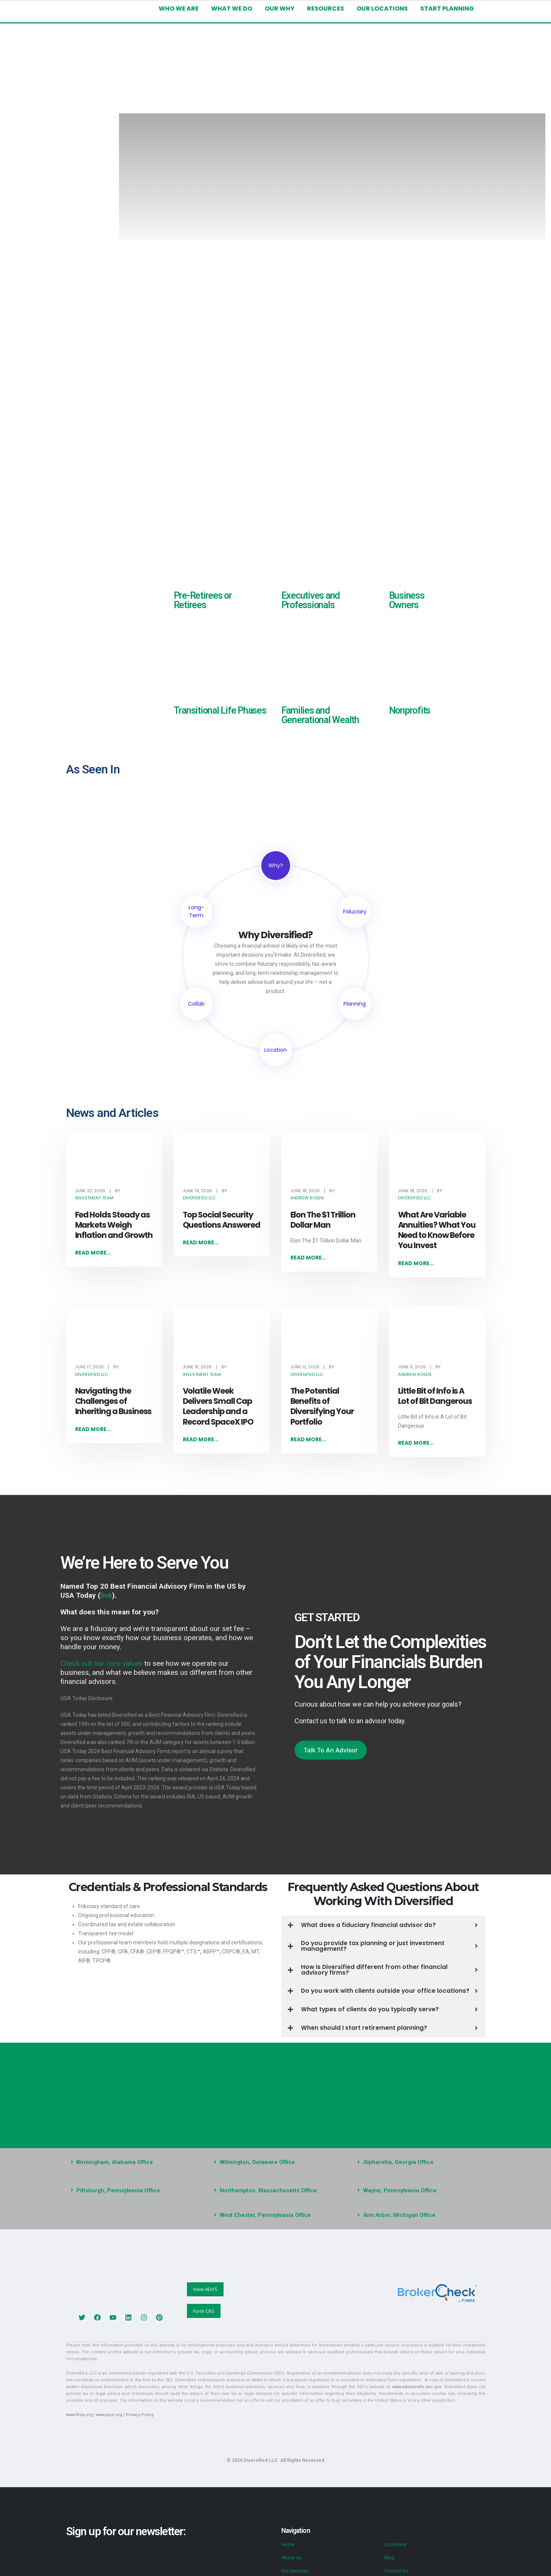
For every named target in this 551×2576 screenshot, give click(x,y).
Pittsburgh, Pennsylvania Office (118, 2190)
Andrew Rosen (307, 1198)
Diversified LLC (199, 1198)
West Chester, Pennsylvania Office (265, 2215)
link (106, 1595)
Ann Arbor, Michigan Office (399, 2215)
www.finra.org (79, 2415)
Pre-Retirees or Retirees (203, 600)
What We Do (231, 8)
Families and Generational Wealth (320, 715)
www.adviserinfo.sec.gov (416, 2387)
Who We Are (179, 8)
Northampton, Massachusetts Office (268, 2190)
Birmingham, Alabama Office (114, 2162)
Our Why (280, 8)
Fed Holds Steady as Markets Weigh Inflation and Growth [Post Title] (114, 1225)
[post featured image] (114, 1161)
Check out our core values (101, 1663)
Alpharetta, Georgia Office (398, 2162)
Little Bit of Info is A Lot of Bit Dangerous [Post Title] (435, 1395)
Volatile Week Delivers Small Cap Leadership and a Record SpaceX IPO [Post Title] (218, 1406)
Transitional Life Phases (220, 710)
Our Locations (382, 8)
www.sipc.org (109, 2415)
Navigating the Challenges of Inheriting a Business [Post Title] (113, 1401)
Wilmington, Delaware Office (257, 2162)
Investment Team (94, 1198)
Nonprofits (410, 710)
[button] (132, 2162)
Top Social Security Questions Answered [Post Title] (221, 1219)
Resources (325, 8)
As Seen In (93, 769)
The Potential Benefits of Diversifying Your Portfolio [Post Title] (322, 1406)
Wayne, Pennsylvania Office (400, 2190)
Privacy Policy (140, 2415)
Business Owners (406, 600)
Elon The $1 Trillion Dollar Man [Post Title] (322, 1219)
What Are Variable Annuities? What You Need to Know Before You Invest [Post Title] (436, 1230)
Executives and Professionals (310, 600)
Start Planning (447, 8)
